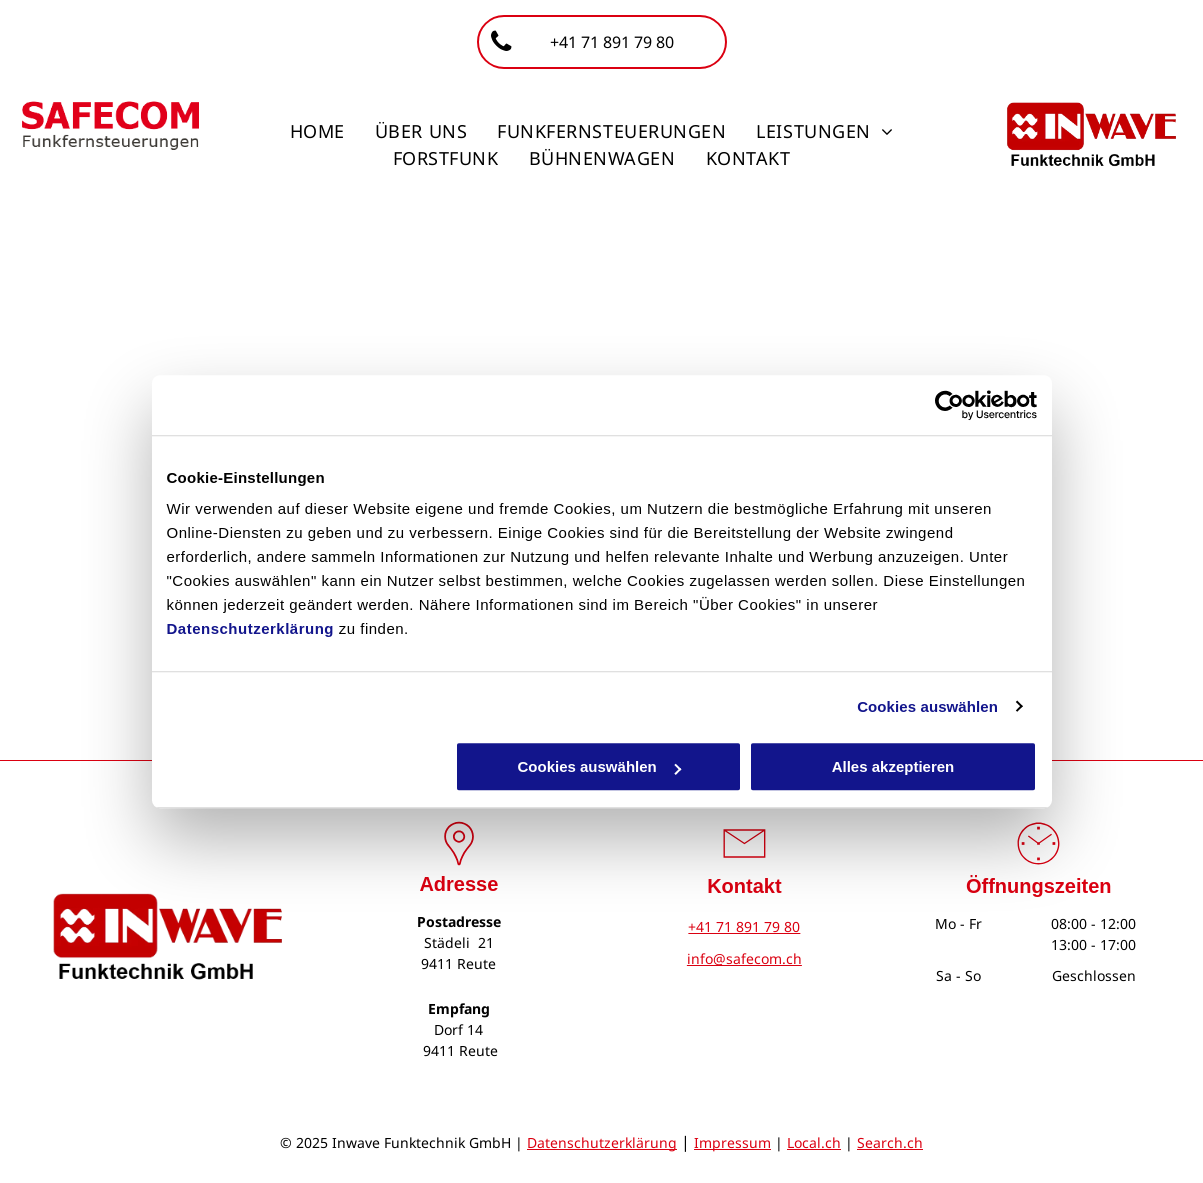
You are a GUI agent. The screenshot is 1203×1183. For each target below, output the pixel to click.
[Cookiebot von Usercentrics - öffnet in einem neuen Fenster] (949, 405)
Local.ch (814, 1142)
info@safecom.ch (744, 958)
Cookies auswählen (927, 706)
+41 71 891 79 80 (744, 926)
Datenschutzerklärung (251, 628)
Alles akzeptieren (893, 766)
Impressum (732, 1142)
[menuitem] (317, 131)
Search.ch (890, 1142)
